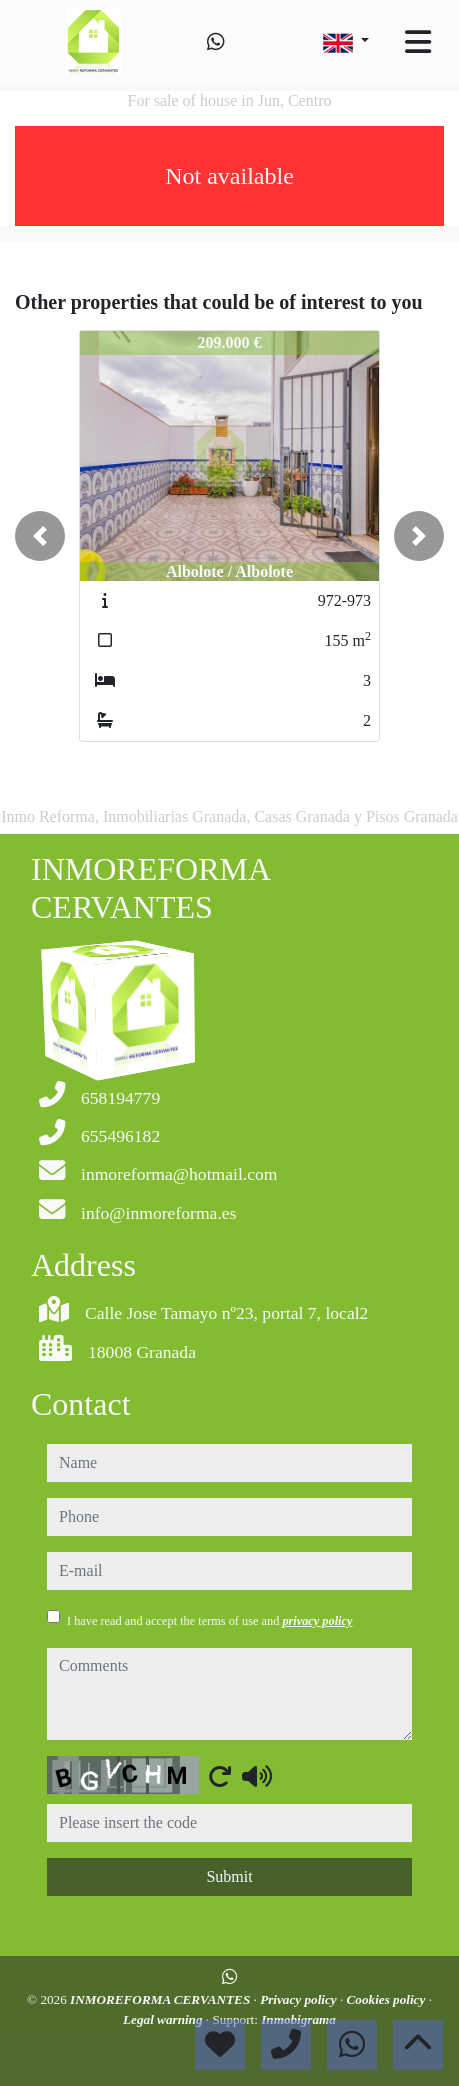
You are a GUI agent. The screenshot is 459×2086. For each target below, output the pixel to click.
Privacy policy (300, 1999)
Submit (229, 1876)
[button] (40, 536)
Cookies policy (388, 1999)
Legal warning (164, 2019)
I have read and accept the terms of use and (209, 1621)
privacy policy (317, 1621)
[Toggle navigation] (418, 42)
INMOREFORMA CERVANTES (161, 1999)
